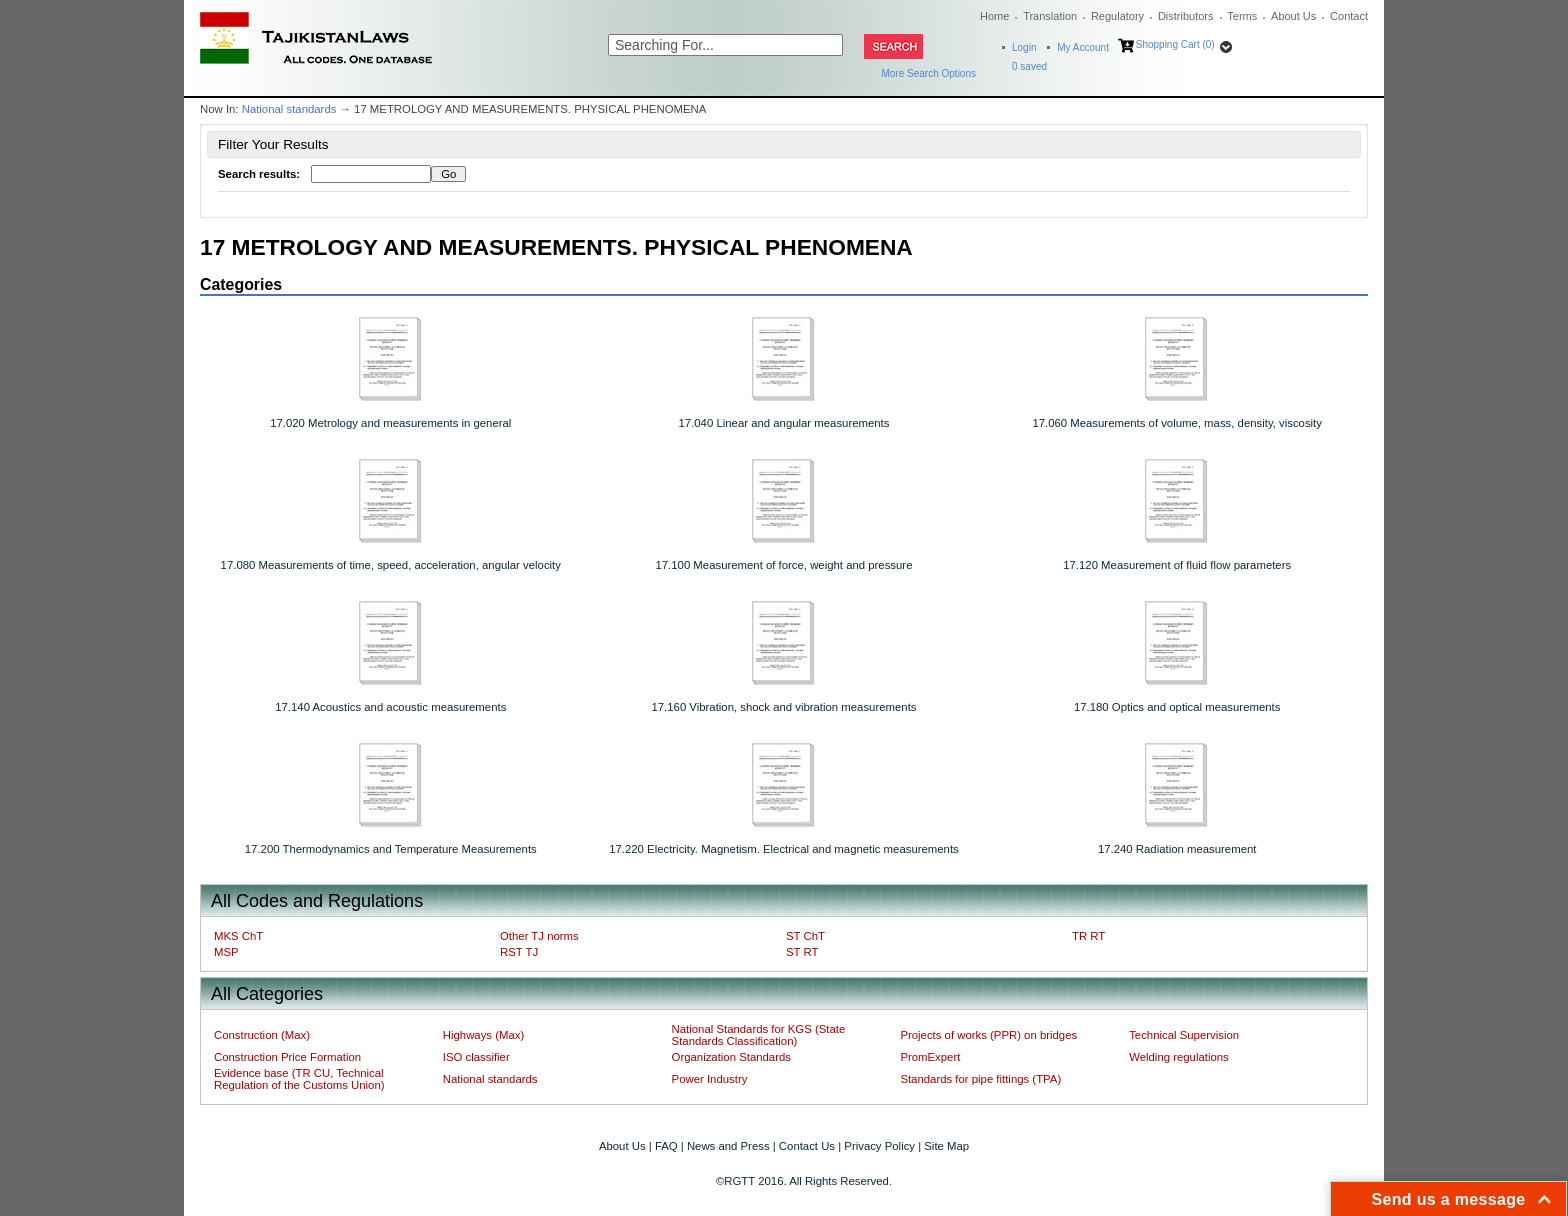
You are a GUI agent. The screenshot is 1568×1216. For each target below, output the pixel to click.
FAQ (666, 1146)
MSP (226, 952)
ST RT (802, 952)
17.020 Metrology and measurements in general (390, 423)
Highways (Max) (483, 1035)
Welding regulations (1179, 1057)
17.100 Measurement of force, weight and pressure (783, 565)
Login (1024, 47)
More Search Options (929, 73)
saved (1029, 66)
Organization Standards (731, 1057)
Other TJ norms (539, 936)
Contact (1349, 16)
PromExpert (930, 1057)
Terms (1242, 16)
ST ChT (805, 936)
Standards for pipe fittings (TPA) (980, 1079)
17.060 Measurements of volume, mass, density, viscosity (1177, 423)
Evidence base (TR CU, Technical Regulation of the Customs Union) (299, 1079)
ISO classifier (476, 1057)
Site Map (946, 1146)
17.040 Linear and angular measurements (784, 423)
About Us (1293, 16)
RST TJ (519, 952)
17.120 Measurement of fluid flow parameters (1177, 565)
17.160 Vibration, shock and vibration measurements (783, 707)
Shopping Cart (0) (1175, 44)
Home (994, 16)
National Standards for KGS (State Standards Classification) (759, 1035)
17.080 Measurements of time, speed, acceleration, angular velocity (391, 565)
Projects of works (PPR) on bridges (988, 1035)
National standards (289, 109)
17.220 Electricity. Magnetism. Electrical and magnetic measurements (784, 849)
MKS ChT (238, 936)
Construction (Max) (262, 1035)
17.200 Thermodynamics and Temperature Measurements (391, 849)
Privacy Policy (879, 1146)
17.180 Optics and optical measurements (1177, 707)
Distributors (1186, 16)
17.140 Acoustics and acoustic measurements (390, 707)
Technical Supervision (1184, 1035)
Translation (1050, 16)
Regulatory (1117, 16)
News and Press (728, 1146)
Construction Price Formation (287, 1057)
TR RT (1088, 936)
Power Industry (710, 1079)
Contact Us (807, 1146)
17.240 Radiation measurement (1177, 849)
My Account (1083, 47)
